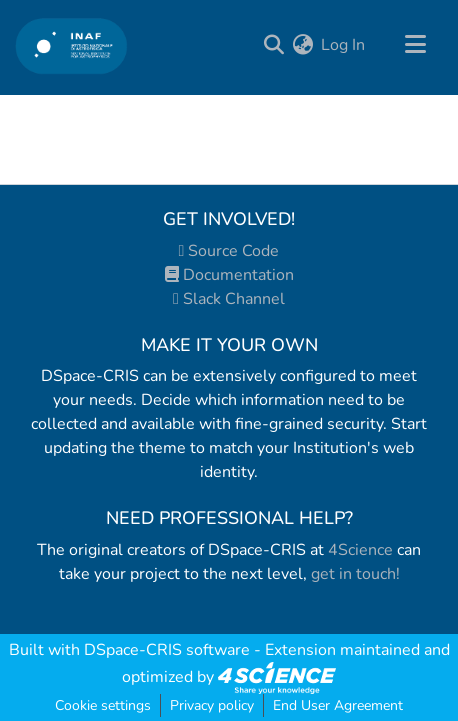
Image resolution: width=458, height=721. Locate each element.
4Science (360, 550)
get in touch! (355, 574)
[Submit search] (273, 45)
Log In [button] (344, 45)
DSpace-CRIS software (167, 650)
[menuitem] (302, 45)
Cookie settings (103, 705)
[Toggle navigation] (415, 45)
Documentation (229, 275)
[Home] (71, 45)
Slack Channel (229, 299)
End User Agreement (338, 705)
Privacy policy (212, 705)
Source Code (229, 251)
